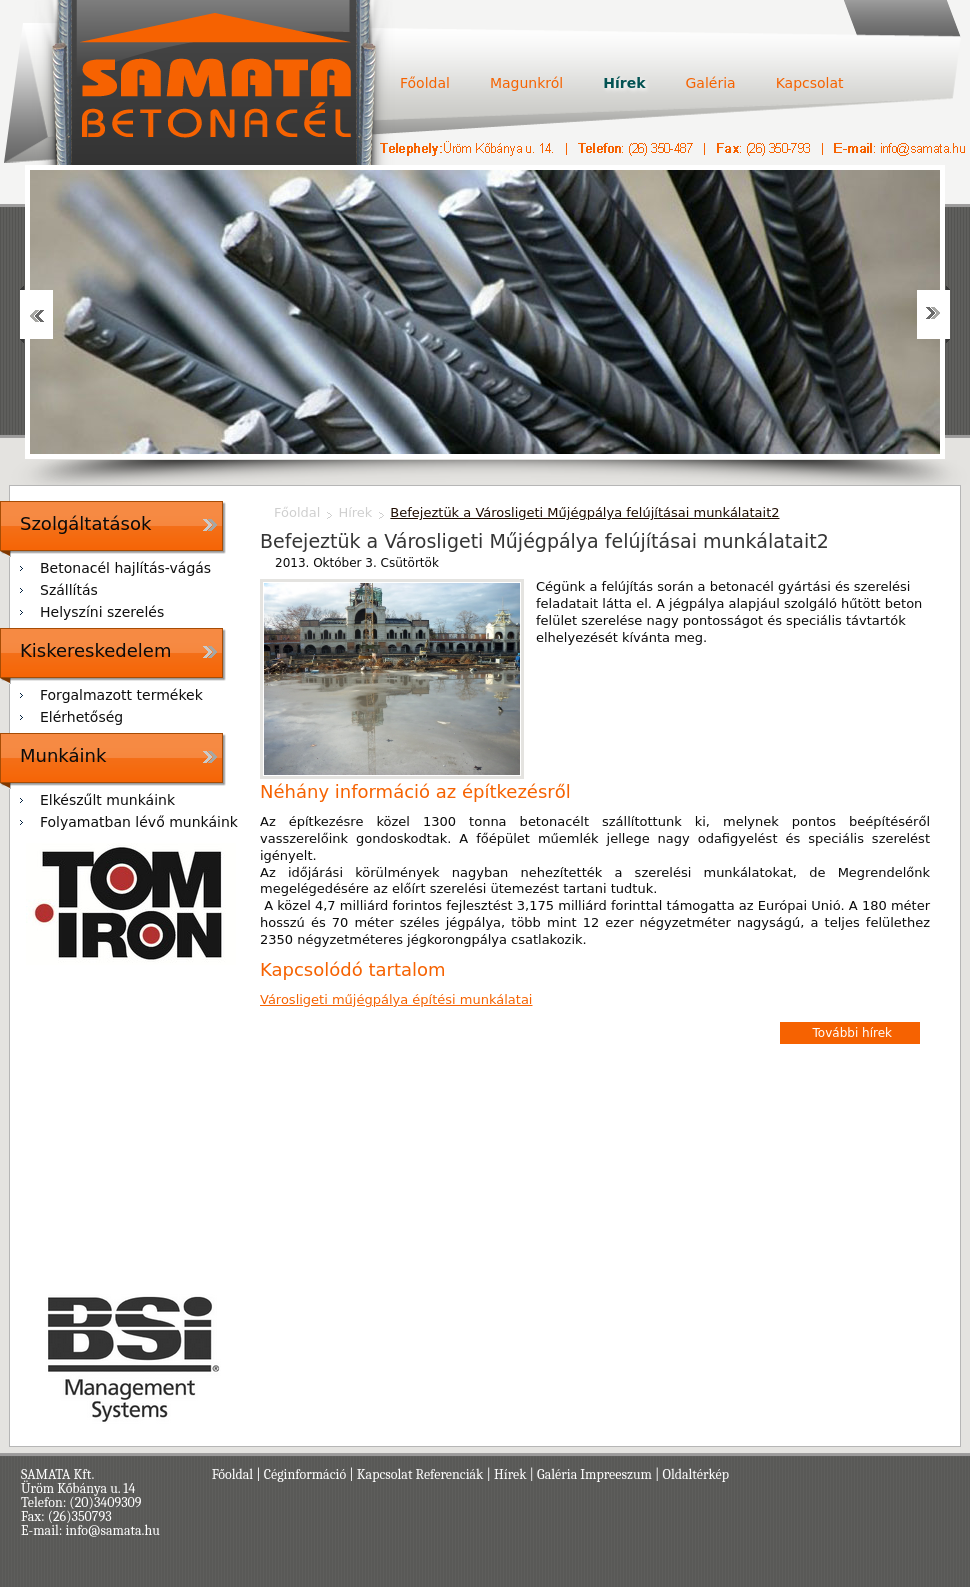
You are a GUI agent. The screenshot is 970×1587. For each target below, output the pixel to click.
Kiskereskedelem (95, 650)
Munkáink (63, 755)
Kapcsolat (810, 83)
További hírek (852, 1033)
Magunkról (526, 83)
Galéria (710, 83)
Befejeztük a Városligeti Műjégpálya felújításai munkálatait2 (584, 512)
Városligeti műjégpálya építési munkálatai (396, 999)
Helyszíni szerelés (102, 612)
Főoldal (425, 83)
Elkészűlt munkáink (107, 800)
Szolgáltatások (85, 523)
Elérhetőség (81, 717)
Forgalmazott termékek (121, 695)
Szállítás (69, 590)
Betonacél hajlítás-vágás (125, 568)
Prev (36, 314)
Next (933, 314)
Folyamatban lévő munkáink (139, 822)
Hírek (624, 83)
